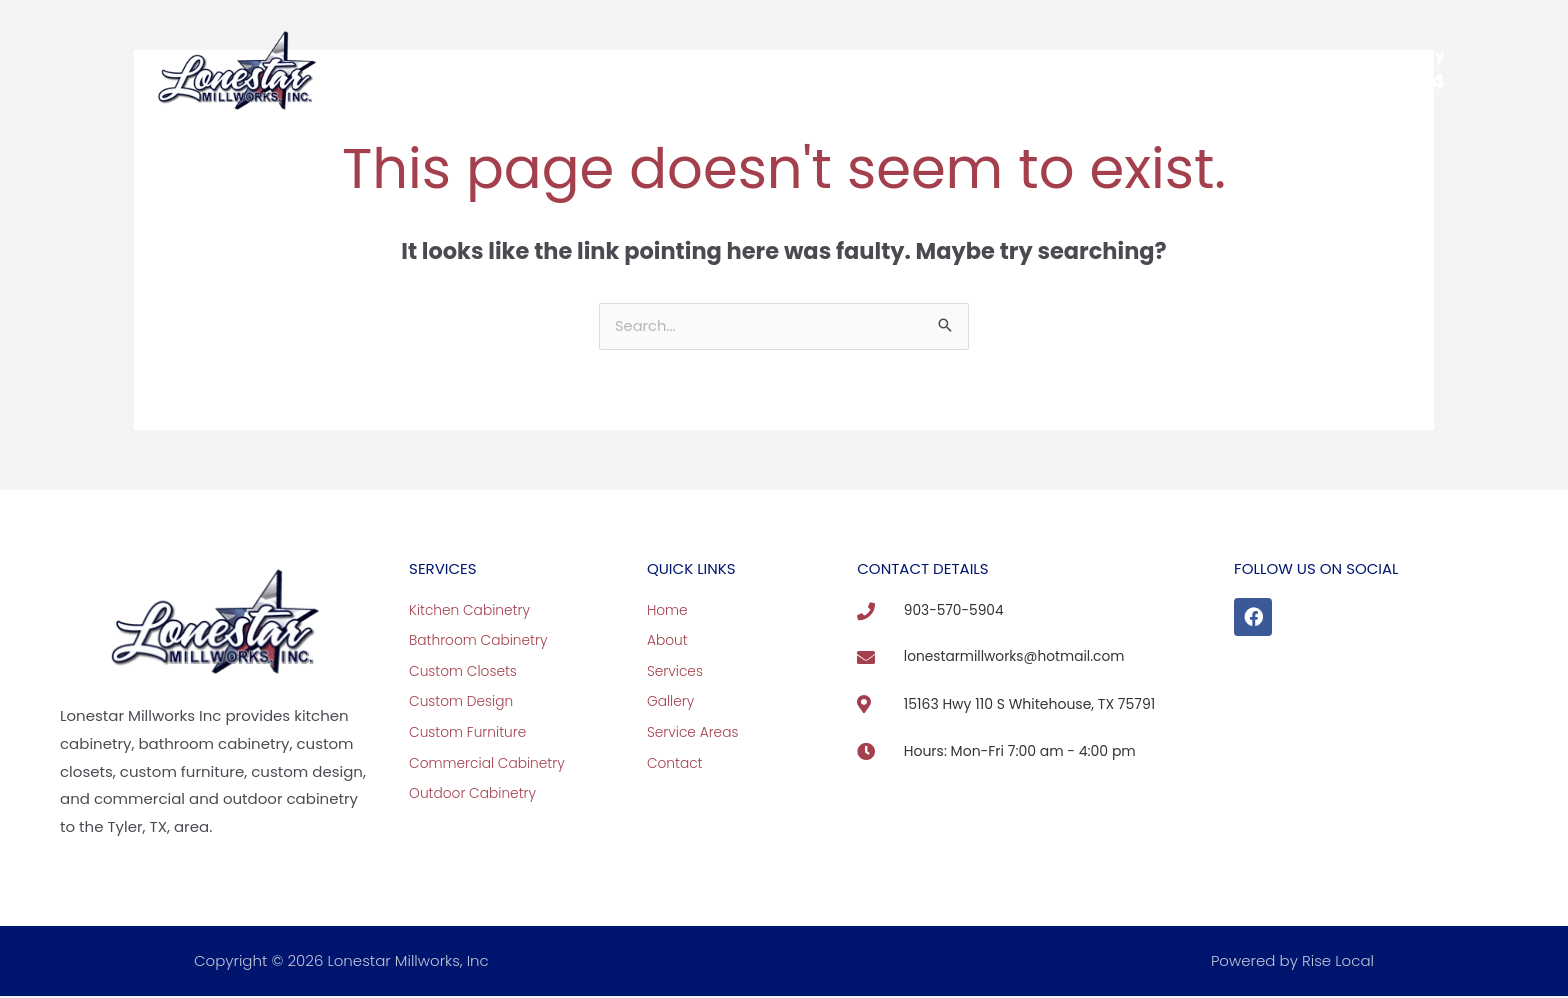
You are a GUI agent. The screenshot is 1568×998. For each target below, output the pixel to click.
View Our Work (799, 69)
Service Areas (942, 69)
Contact (1067, 69)
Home (414, 69)
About (492, 69)
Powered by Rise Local (1292, 962)
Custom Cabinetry (629, 69)
